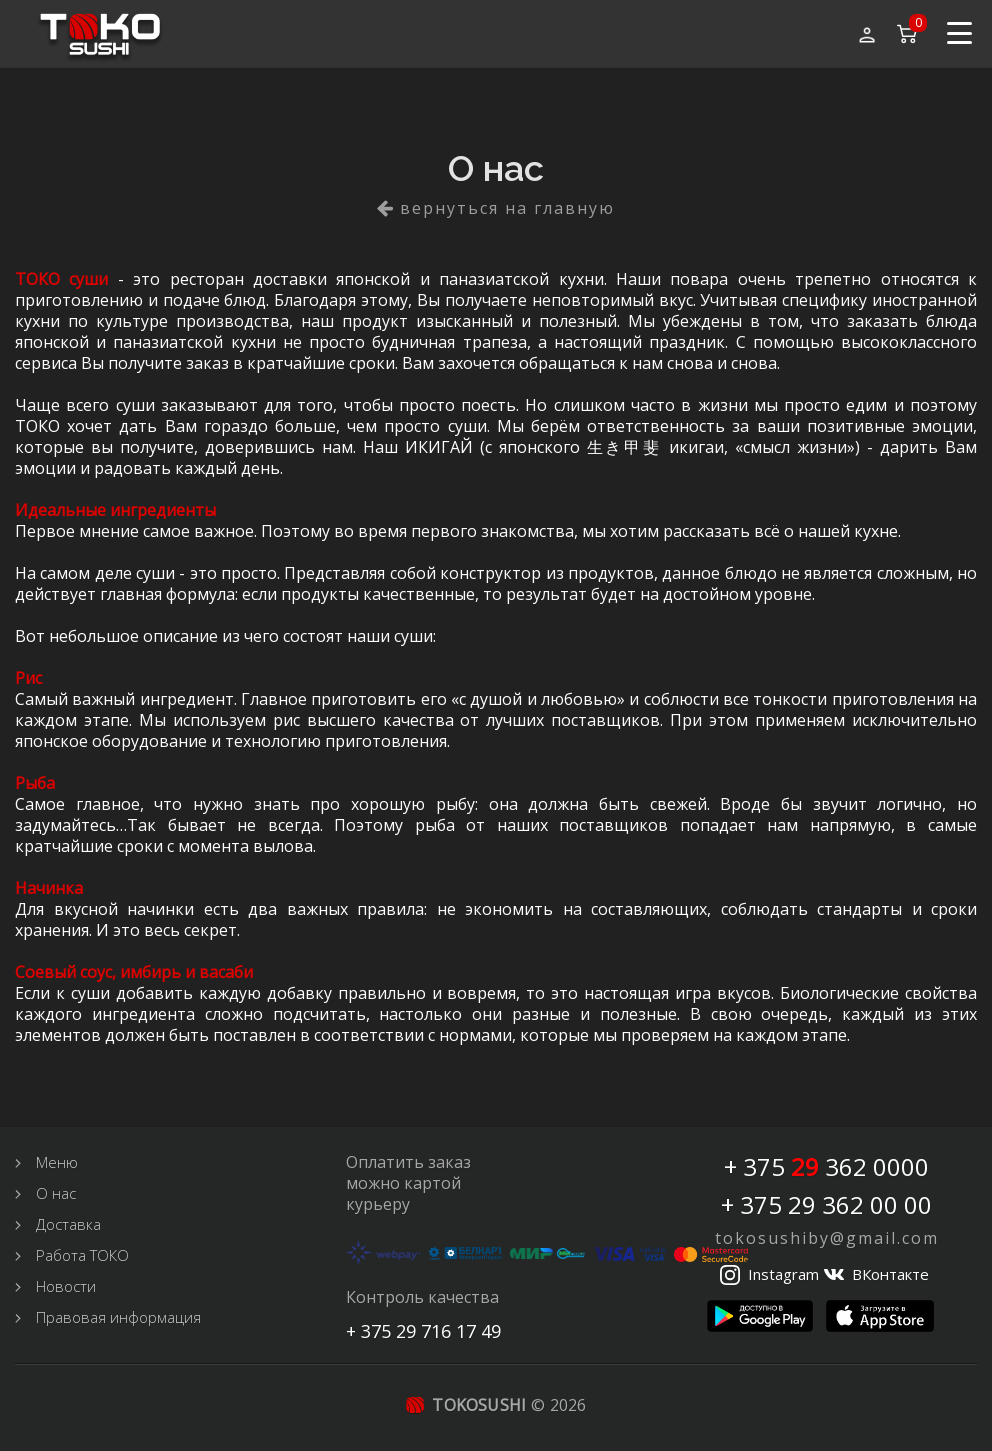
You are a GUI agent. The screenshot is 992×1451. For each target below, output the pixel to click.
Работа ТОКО (82, 1255)
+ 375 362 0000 (826, 1167)
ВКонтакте (890, 1274)
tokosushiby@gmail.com (827, 1238)
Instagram (783, 1274)
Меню (57, 1162)
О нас (56, 1193)
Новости (66, 1286)
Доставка (68, 1224)
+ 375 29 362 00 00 (826, 1205)
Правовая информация (118, 1317)
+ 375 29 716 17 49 (423, 1331)
